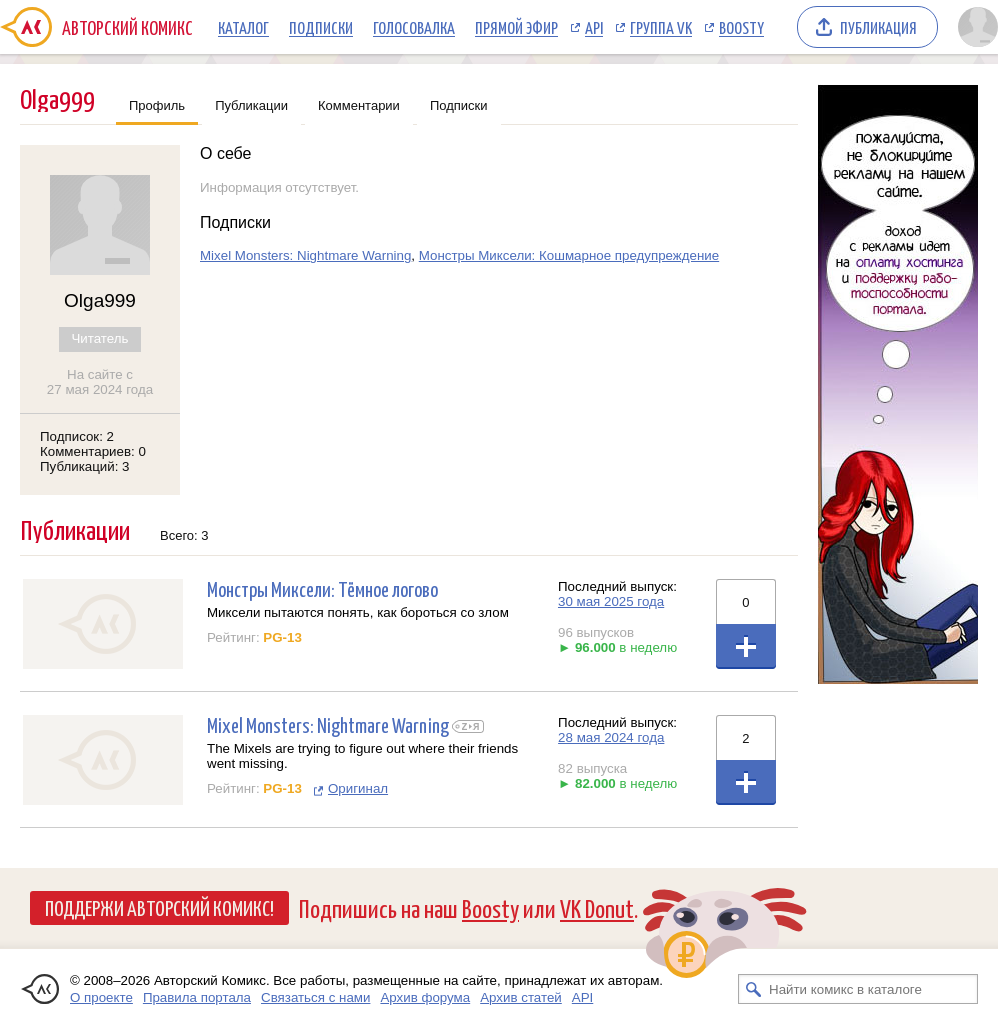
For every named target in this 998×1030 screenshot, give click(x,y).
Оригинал (358, 788)
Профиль (157, 105)
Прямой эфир (516, 27)
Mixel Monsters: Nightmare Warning (305, 255)
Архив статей (521, 997)
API (594, 27)
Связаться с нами (315, 997)
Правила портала (197, 997)
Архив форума (425, 997)
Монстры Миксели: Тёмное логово (322, 588)
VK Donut (597, 907)
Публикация (878, 27)
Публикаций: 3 (85, 466)
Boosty (741, 27)
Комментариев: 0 (93, 451)
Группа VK (661, 27)
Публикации (251, 105)
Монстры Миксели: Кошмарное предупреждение (569, 255)
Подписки (321, 27)
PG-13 (282, 637)
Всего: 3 (184, 535)
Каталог (243, 27)
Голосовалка (414, 27)
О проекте (101, 997)
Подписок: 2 (77, 436)
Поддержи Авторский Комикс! (159, 907)
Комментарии (359, 105)
